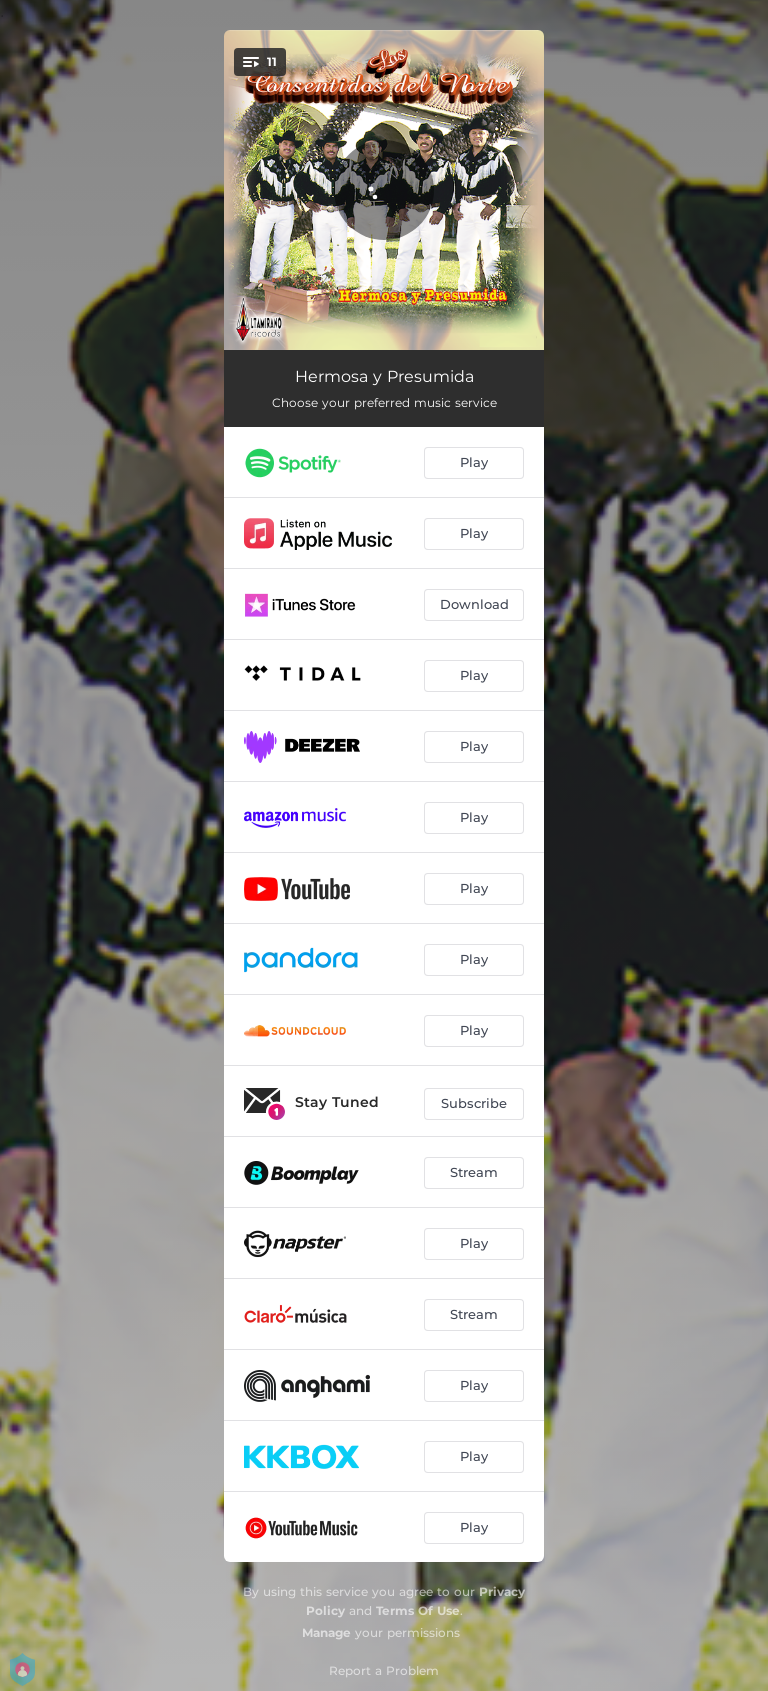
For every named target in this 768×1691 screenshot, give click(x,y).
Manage (326, 1632)
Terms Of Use (418, 1610)
